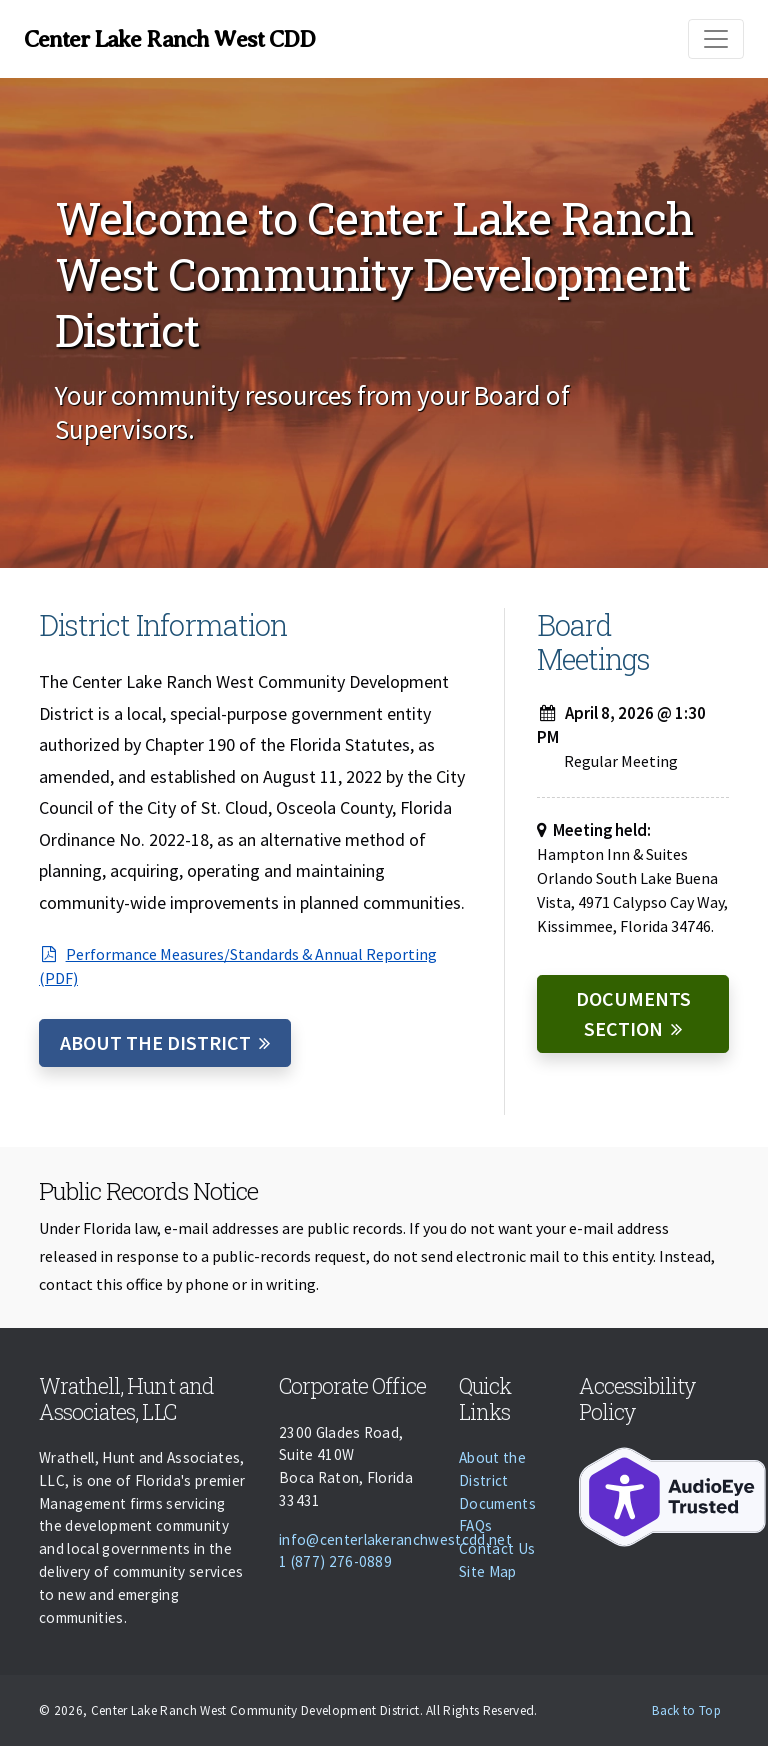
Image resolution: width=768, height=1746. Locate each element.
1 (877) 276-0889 (335, 1561)
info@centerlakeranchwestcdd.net (395, 1539)
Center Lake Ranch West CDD (169, 39)
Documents (497, 1503)
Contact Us (497, 1548)
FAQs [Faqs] (475, 1525)
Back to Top (686, 1710)
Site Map (488, 1571)
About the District (155, 1042)
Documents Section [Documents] (633, 1013)
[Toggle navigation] (716, 39)
